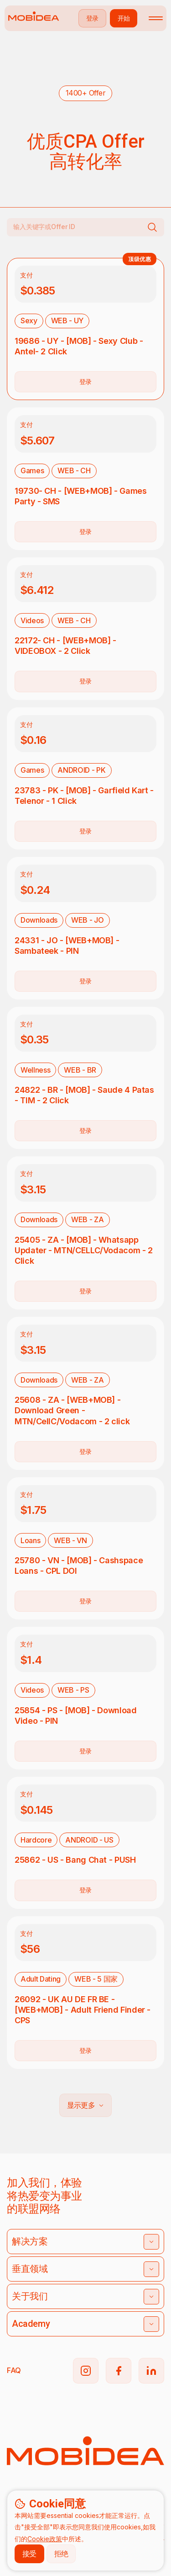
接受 (29, 2553)
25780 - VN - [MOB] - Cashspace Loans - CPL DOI (79, 1565)
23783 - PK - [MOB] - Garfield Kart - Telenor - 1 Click (84, 796)
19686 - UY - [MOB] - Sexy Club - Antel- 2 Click (79, 346)
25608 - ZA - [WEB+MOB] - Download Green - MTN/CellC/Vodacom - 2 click (72, 1410)
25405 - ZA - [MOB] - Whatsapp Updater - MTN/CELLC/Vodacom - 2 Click (84, 1250)
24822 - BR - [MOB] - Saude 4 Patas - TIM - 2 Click (84, 1095)
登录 (85, 381)
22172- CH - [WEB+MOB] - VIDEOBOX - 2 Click (65, 646)
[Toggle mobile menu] (156, 18)
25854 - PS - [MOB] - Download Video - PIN (76, 1715)
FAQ (14, 2370)
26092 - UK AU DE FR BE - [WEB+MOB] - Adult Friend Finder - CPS (82, 2009)
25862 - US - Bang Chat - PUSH (75, 1860)
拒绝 (61, 2553)
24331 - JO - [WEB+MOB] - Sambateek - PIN (67, 945)
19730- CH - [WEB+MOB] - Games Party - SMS (81, 496)
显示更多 (85, 2105)
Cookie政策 (44, 2539)
